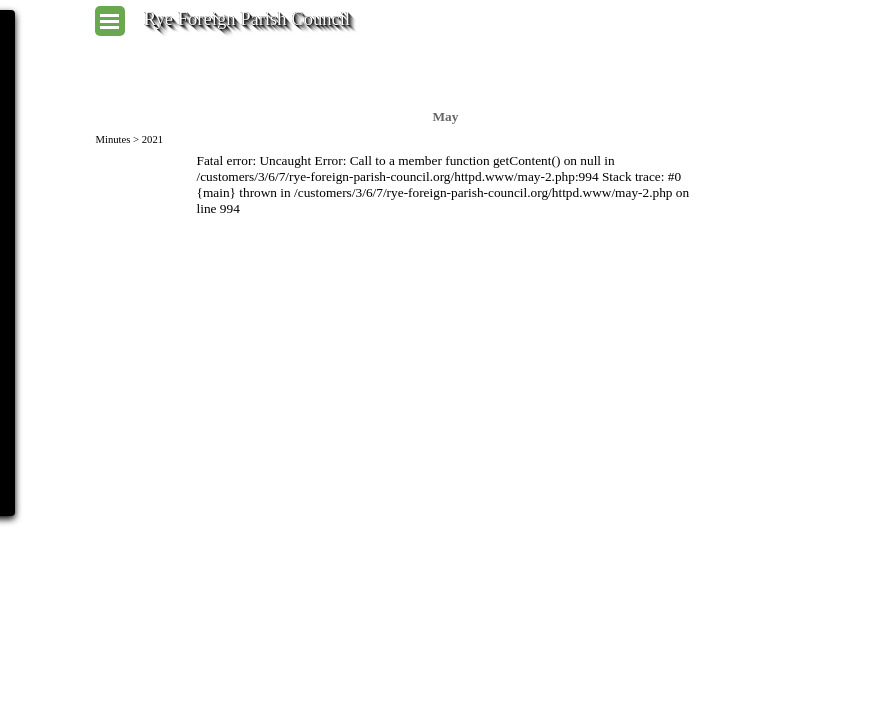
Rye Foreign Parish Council (247, 18)
